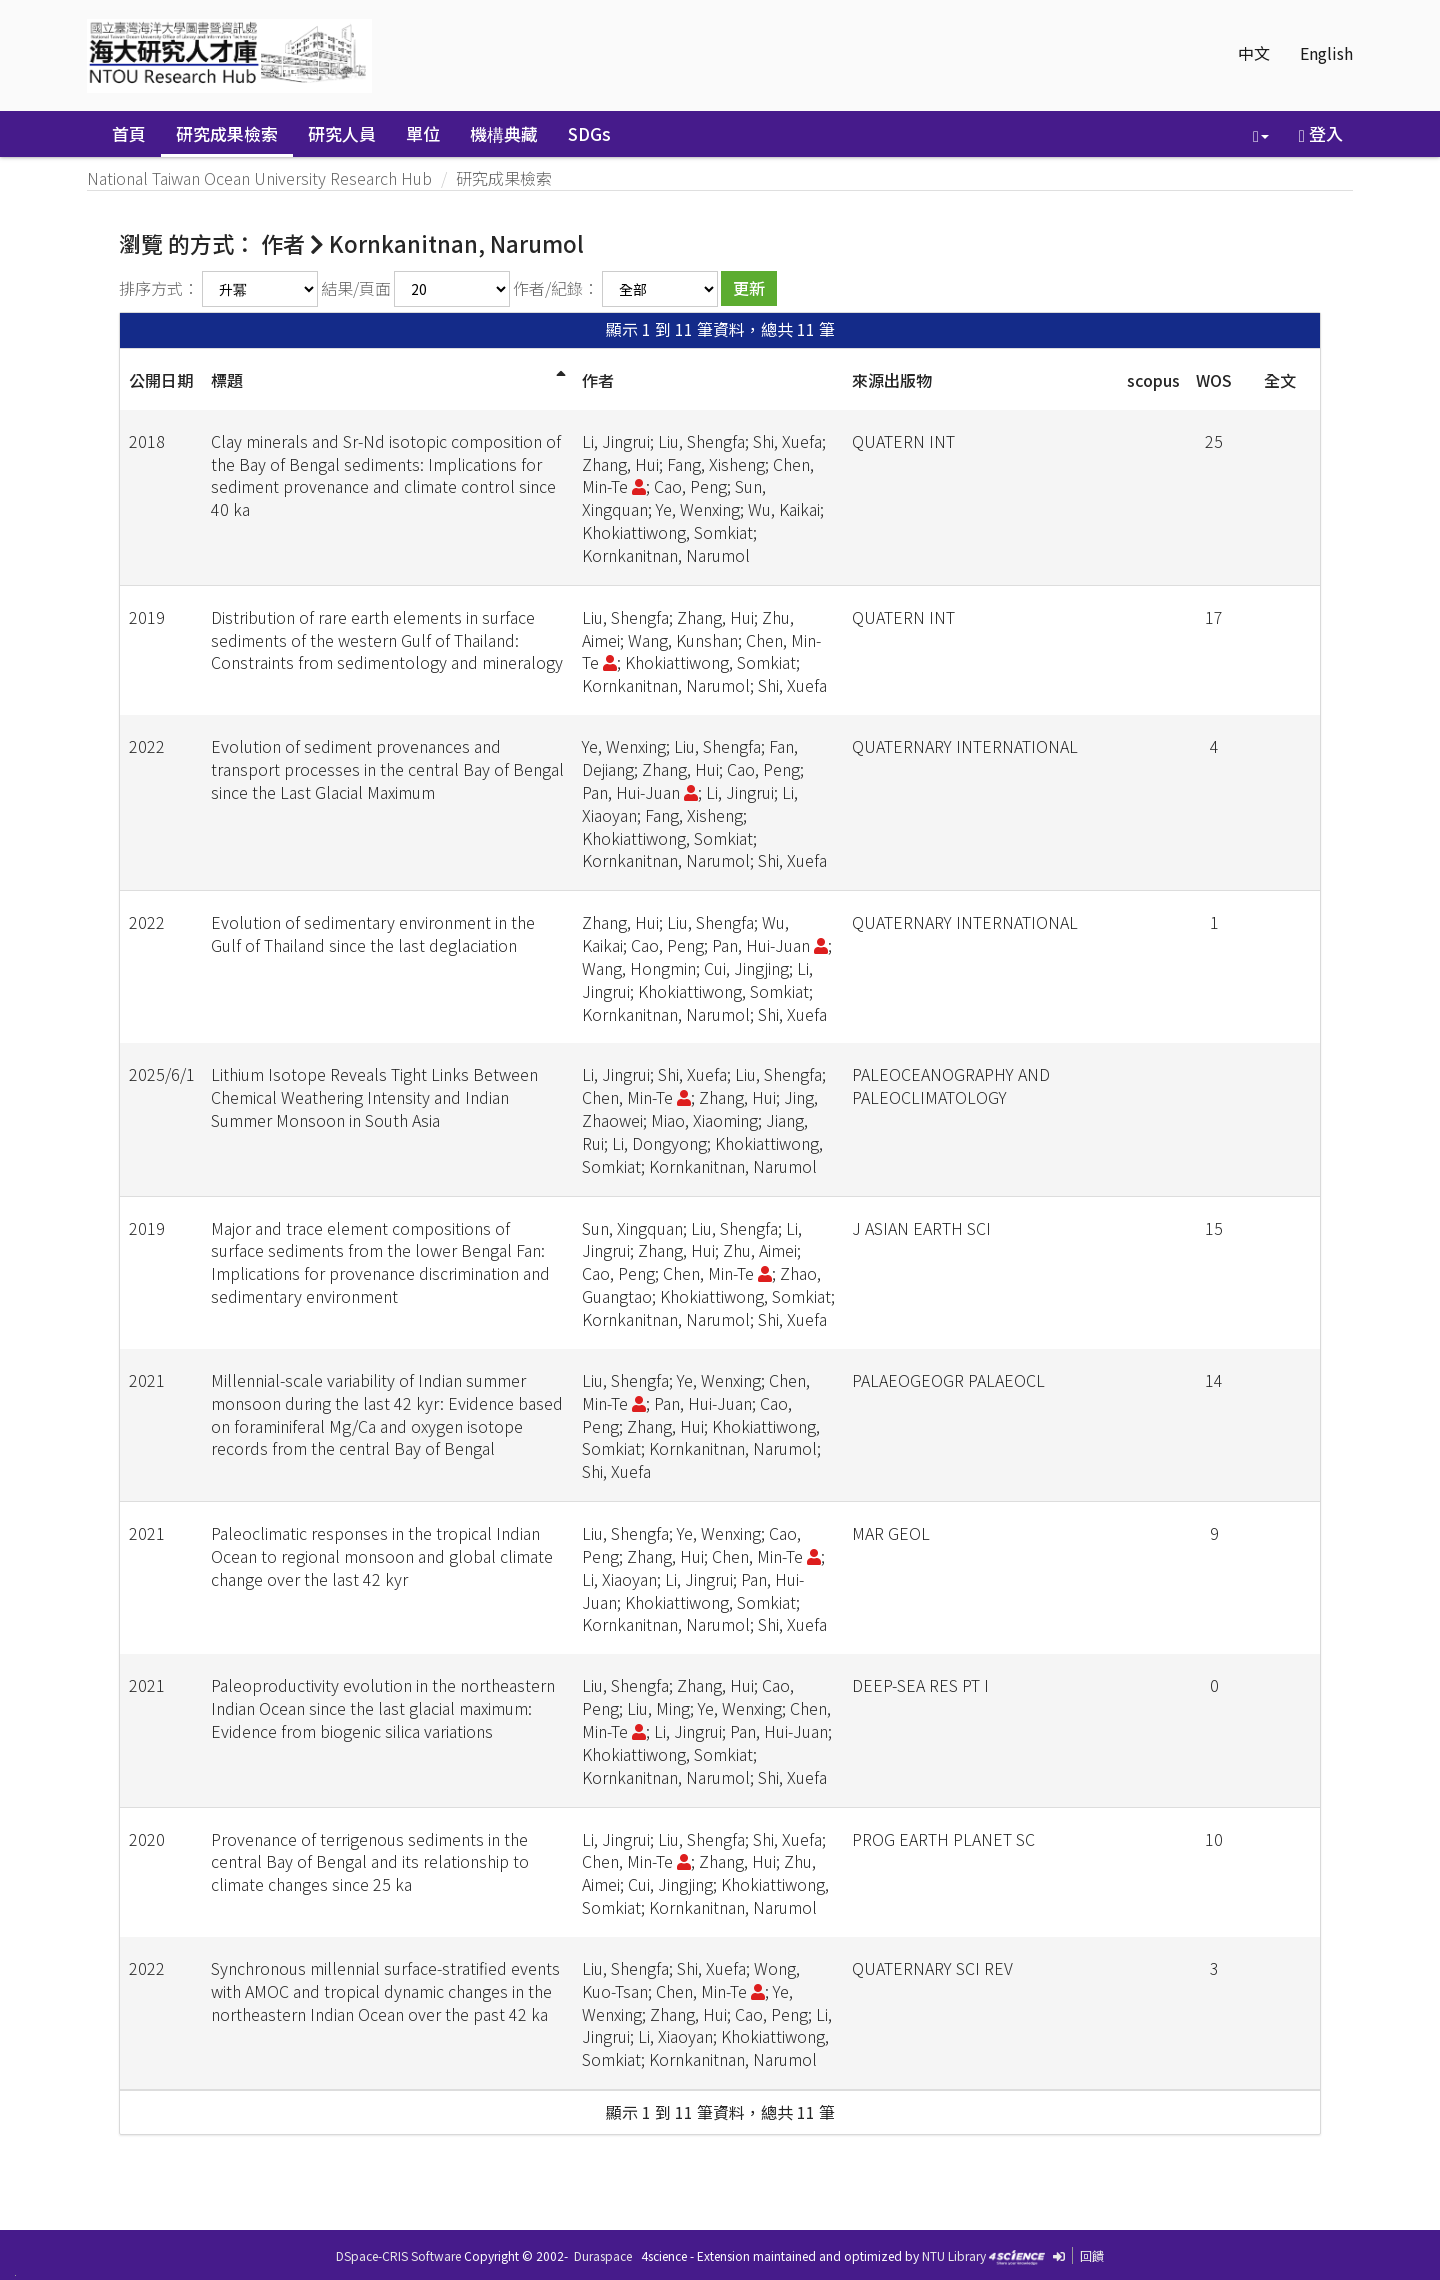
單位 (423, 133)
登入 (1321, 133)
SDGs (589, 133)
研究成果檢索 (227, 133)
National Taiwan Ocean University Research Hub (259, 178)
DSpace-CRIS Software (398, 2255)
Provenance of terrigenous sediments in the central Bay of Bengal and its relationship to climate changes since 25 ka (370, 1862)
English (1326, 53)
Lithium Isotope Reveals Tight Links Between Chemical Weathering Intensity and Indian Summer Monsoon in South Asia (374, 1097)
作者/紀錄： (556, 288)
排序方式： (159, 288)
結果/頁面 (356, 288)
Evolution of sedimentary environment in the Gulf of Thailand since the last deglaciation (373, 933)
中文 (1254, 53)
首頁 (129, 133)
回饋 (1092, 2255)
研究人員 (342, 133)
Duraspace (603, 2255)
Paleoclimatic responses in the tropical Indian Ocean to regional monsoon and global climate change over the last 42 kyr (382, 1556)
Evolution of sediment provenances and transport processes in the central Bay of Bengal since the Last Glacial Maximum (387, 769)
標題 (227, 380)
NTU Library (954, 2255)
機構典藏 (504, 133)
